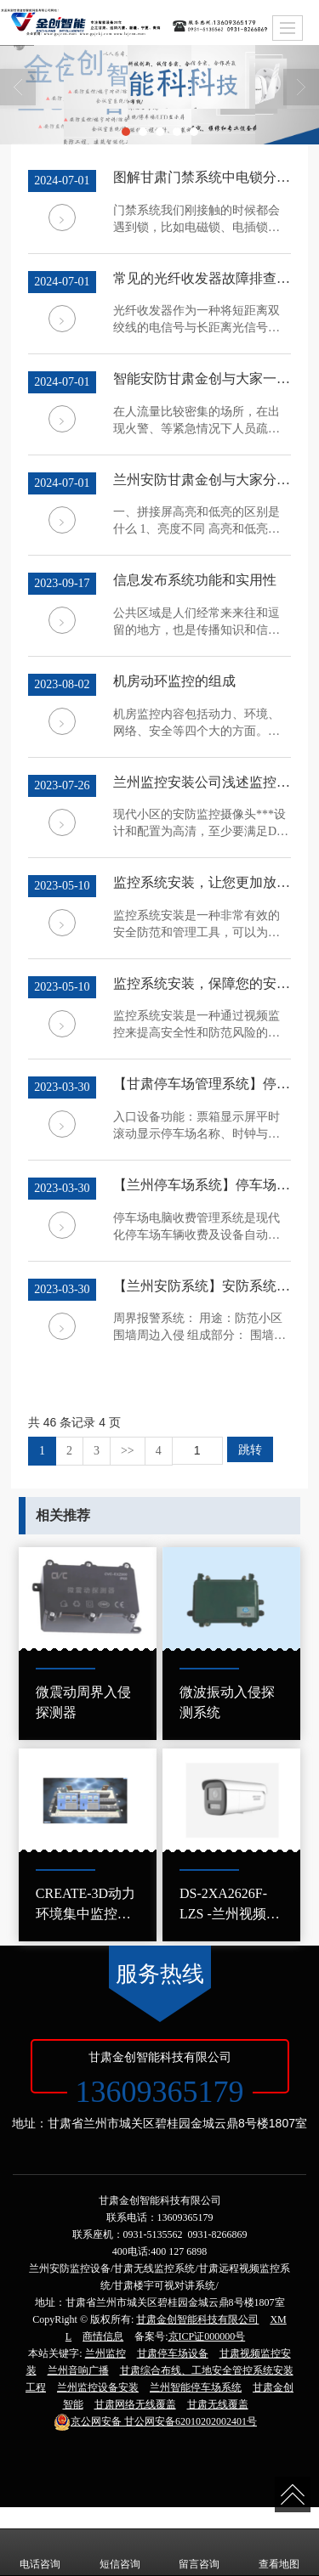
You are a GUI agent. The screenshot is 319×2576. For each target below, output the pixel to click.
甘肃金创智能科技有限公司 (197, 2319)
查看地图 (279, 2552)
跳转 (250, 1449)
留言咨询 (199, 2552)
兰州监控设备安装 (98, 2387)
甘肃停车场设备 (172, 2353)
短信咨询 (120, 2552)
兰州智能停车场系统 (196, 2387)
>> (127, 1450)
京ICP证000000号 (207, 2336)
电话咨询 (40, 2552)
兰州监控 (105, 2353)
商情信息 (103, 2336)
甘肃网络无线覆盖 (135, 2404)
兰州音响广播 (78, 2370)
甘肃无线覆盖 (217, 2404)
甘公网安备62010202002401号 (155, 2421)
